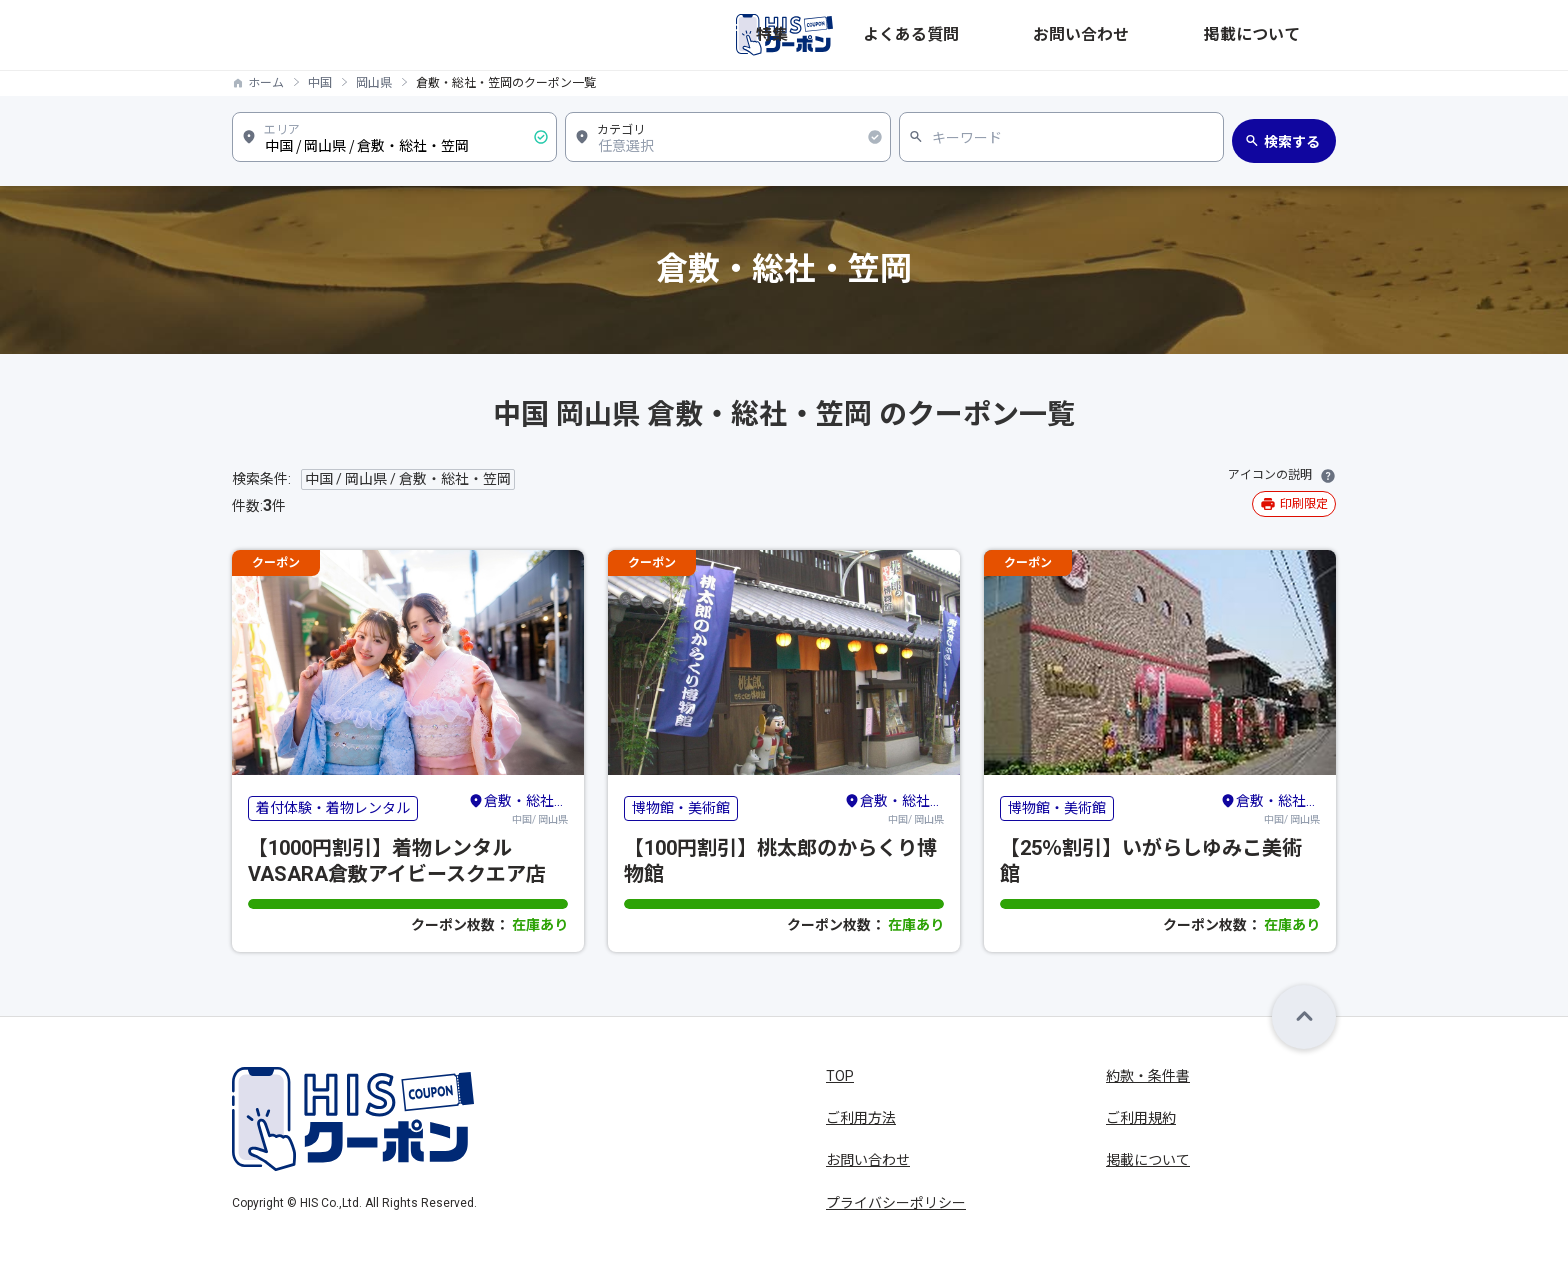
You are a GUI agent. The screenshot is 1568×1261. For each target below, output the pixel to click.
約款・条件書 (1148, 1076)
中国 (320, 83)
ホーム (266, 83)
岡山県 (374, 83)
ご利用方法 (861, 1118)
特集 (998, 35)
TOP (840, 1076)
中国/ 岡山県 (518, 808)
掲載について (1294, 35)
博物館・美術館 (681, 808)
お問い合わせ (1186, 35)
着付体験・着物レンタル (333, 808)
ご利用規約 (1141, 1118)
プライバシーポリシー (896, 1203)
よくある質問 (1078, 35)
